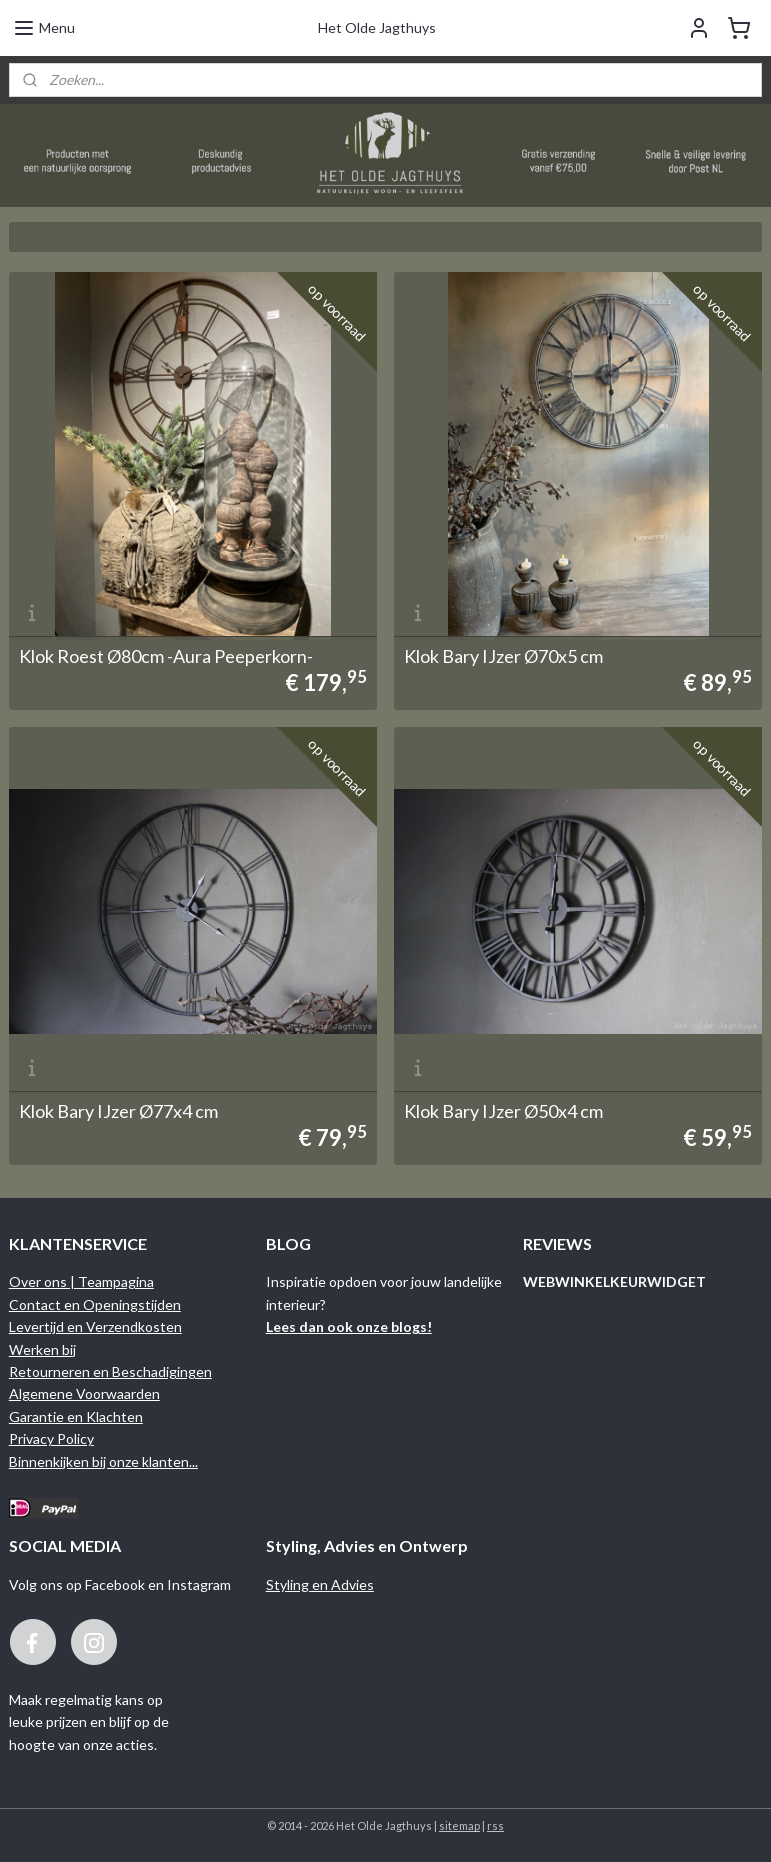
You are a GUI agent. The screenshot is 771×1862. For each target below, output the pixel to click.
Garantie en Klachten (76, 1416)
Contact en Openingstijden (95, 1304)
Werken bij (42, 1349)
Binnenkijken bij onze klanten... (103, 1461)
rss (495, 1825)
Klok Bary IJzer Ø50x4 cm (503, 1111)
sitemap (459, 1825)
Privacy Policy (51, 1438)
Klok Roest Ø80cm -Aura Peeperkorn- (166, 656)
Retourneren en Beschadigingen (110, 1371)
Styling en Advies (320, 1584)
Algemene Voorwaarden (84, 1393)
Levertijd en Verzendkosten (95, 1326)
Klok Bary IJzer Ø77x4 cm (118, 1111)
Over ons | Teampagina (81, 1281)
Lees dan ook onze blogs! (349, 1326)
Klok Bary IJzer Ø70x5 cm (503, 656)
